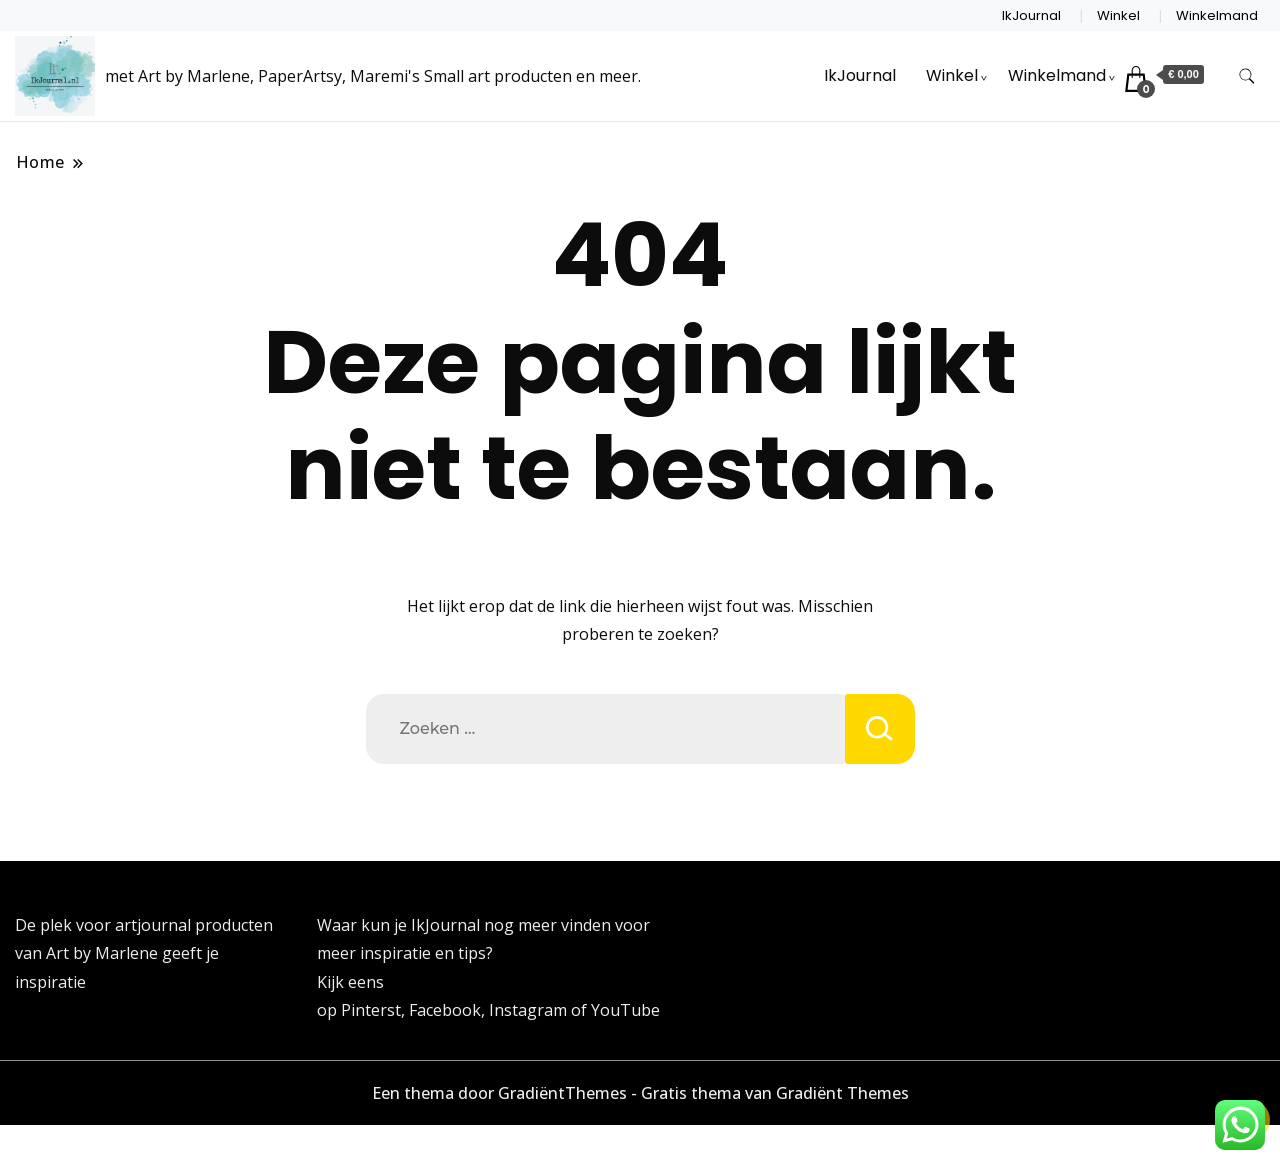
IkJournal (1031, 15)
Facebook (445, 1010)
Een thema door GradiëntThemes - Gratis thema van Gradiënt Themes (640, 1093)
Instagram (530, 1010)
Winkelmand (1217, 15)
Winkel (1118, 15)
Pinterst (371, 1010)
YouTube (625, 1010)
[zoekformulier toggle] (1247, 76)
